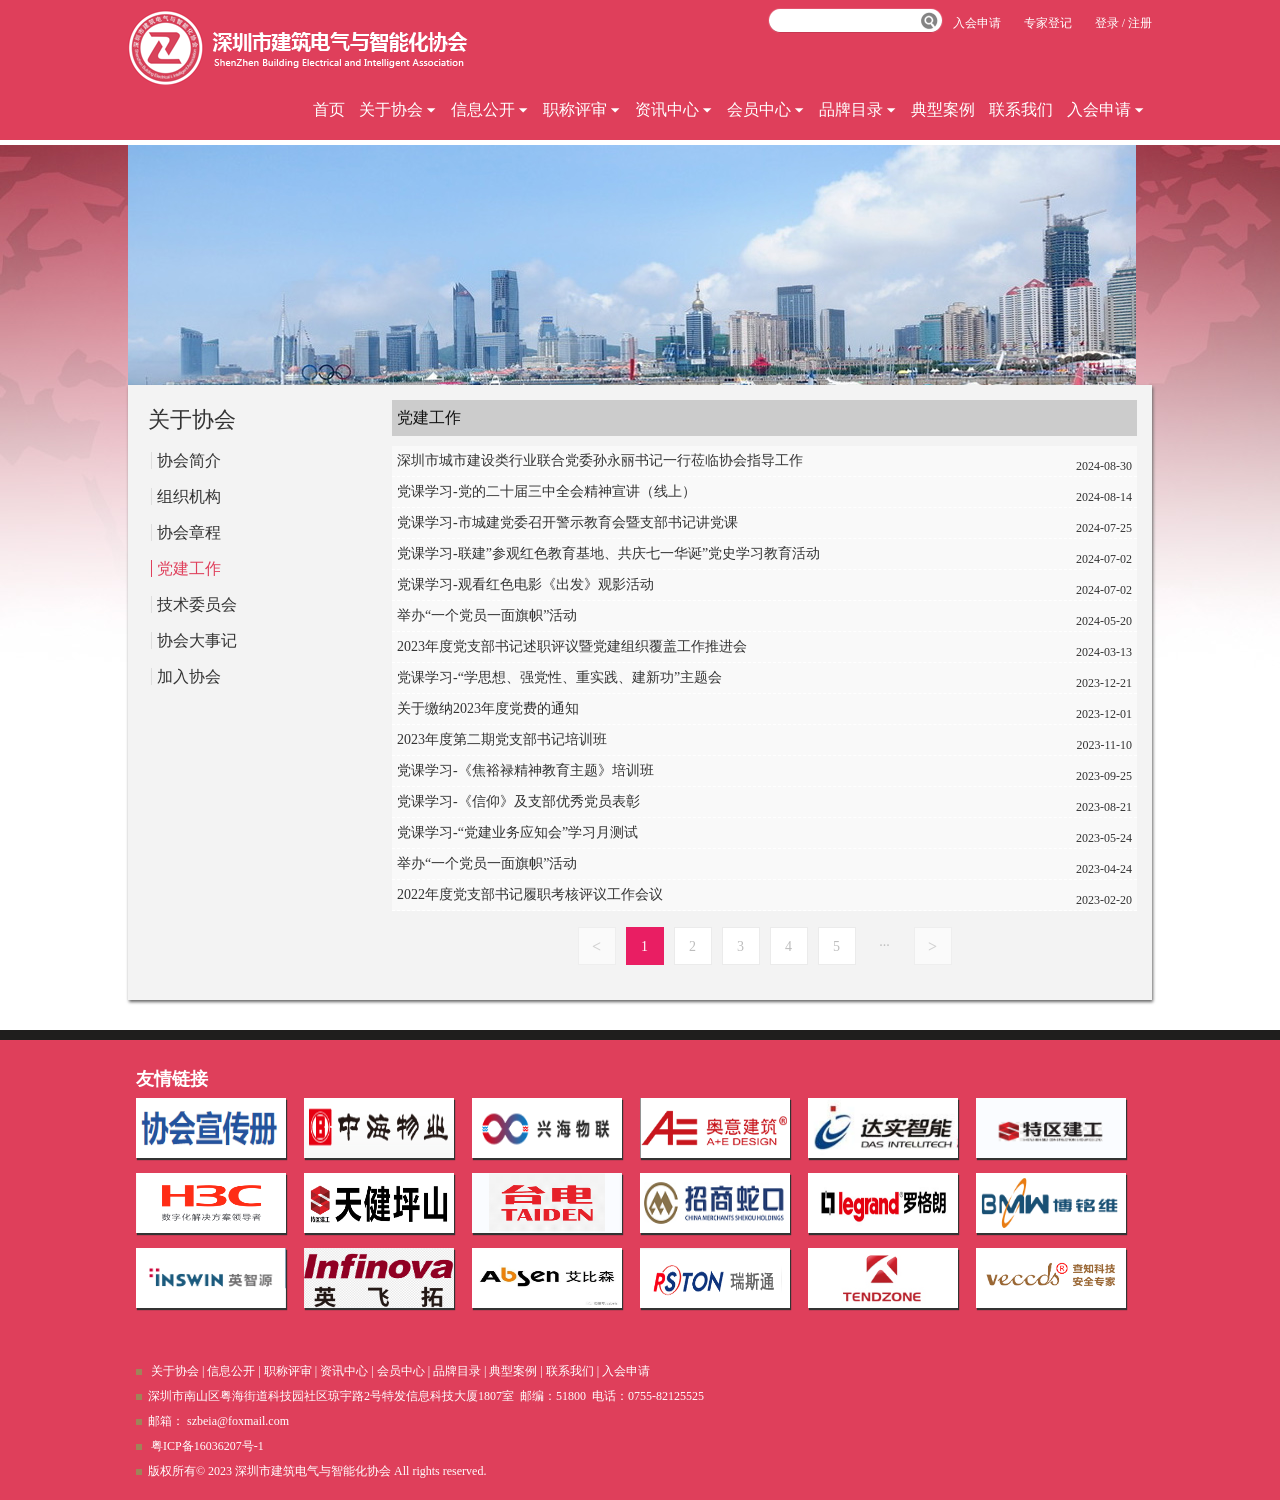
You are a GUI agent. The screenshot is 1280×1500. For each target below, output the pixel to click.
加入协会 (189, 676)
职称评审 (582, 109)
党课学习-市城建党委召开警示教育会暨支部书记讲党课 (687, 525)
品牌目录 (858, 109)
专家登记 (1048, 23)
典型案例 (943, 109)
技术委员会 (197, 604)
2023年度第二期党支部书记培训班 (687, 742)
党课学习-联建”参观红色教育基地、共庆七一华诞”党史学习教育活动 (687, 556)
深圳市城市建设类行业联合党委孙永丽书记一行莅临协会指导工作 (687, 463)
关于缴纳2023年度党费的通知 (687, 711)
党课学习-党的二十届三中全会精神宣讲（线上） (687, 494)
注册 (1140, 23)
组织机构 (189, 496)
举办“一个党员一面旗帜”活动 (687, 618)
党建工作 (189, 568)
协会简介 (189, 460)
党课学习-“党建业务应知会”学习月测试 (687, 835)
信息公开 (490, 109)
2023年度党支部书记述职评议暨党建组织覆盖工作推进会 (687, 649)
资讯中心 (674, 109)
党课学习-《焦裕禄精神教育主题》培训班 (687, 773)
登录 (1107, 23)
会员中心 (766, 109)
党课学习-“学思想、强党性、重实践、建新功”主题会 (687, 680)
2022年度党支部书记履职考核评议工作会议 (687, 897)
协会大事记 (197, 640)
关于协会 (398, 109)
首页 (329, 109)
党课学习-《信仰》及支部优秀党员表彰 (687, 804)
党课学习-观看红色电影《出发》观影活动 (687, 587)
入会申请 (1106, 109)
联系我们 (1021, 109)
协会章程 (189, 532)
